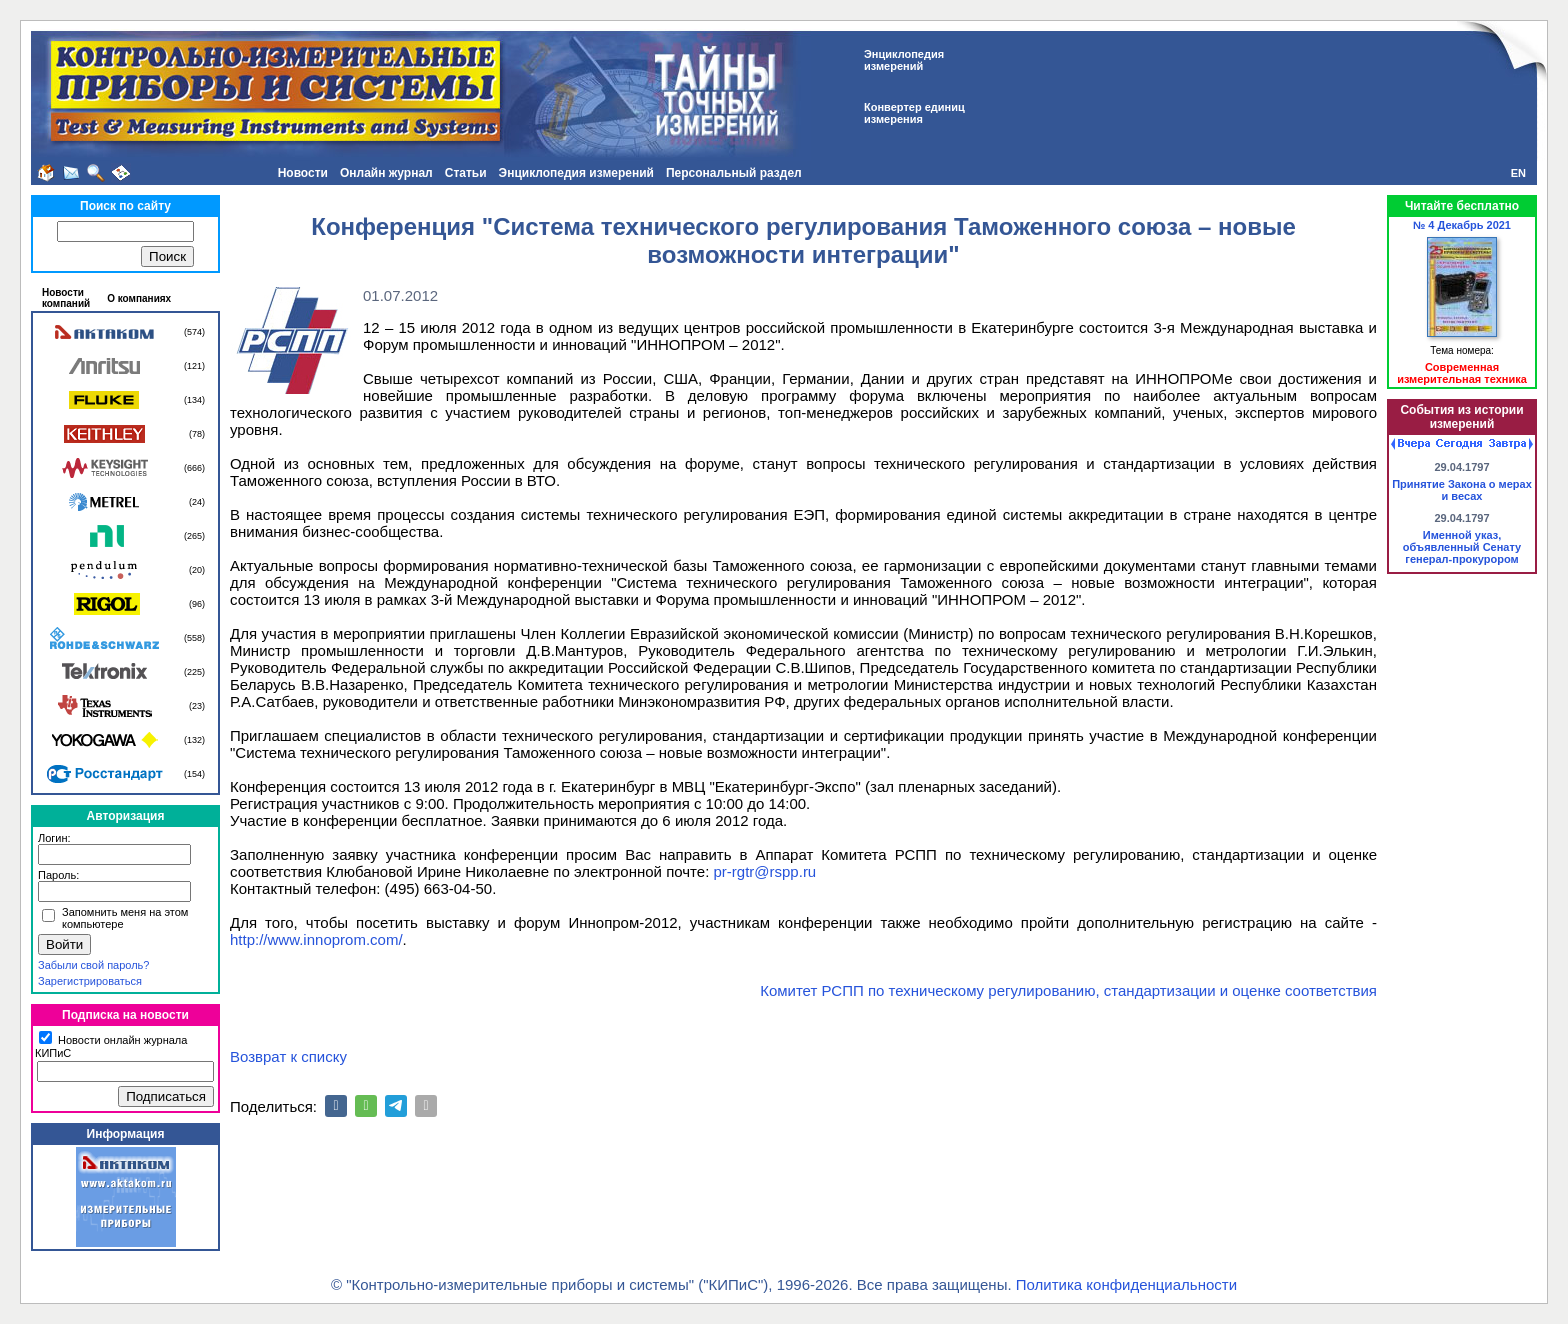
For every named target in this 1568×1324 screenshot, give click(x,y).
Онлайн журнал (386, 173)
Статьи (466, 173)
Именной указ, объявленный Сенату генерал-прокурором (1462, 547)
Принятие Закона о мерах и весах (1462, 490)
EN (1518, 173)
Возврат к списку (288, 1056)
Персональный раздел (734, 173)
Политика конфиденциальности (1126, 1284)
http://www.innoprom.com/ (316, 939)
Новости (303, 173)
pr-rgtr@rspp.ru (764, 871)
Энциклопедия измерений (576, 173)
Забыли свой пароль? (93, 965)
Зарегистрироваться (90, 981)
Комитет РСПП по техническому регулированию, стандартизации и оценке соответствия (1068, 990)
